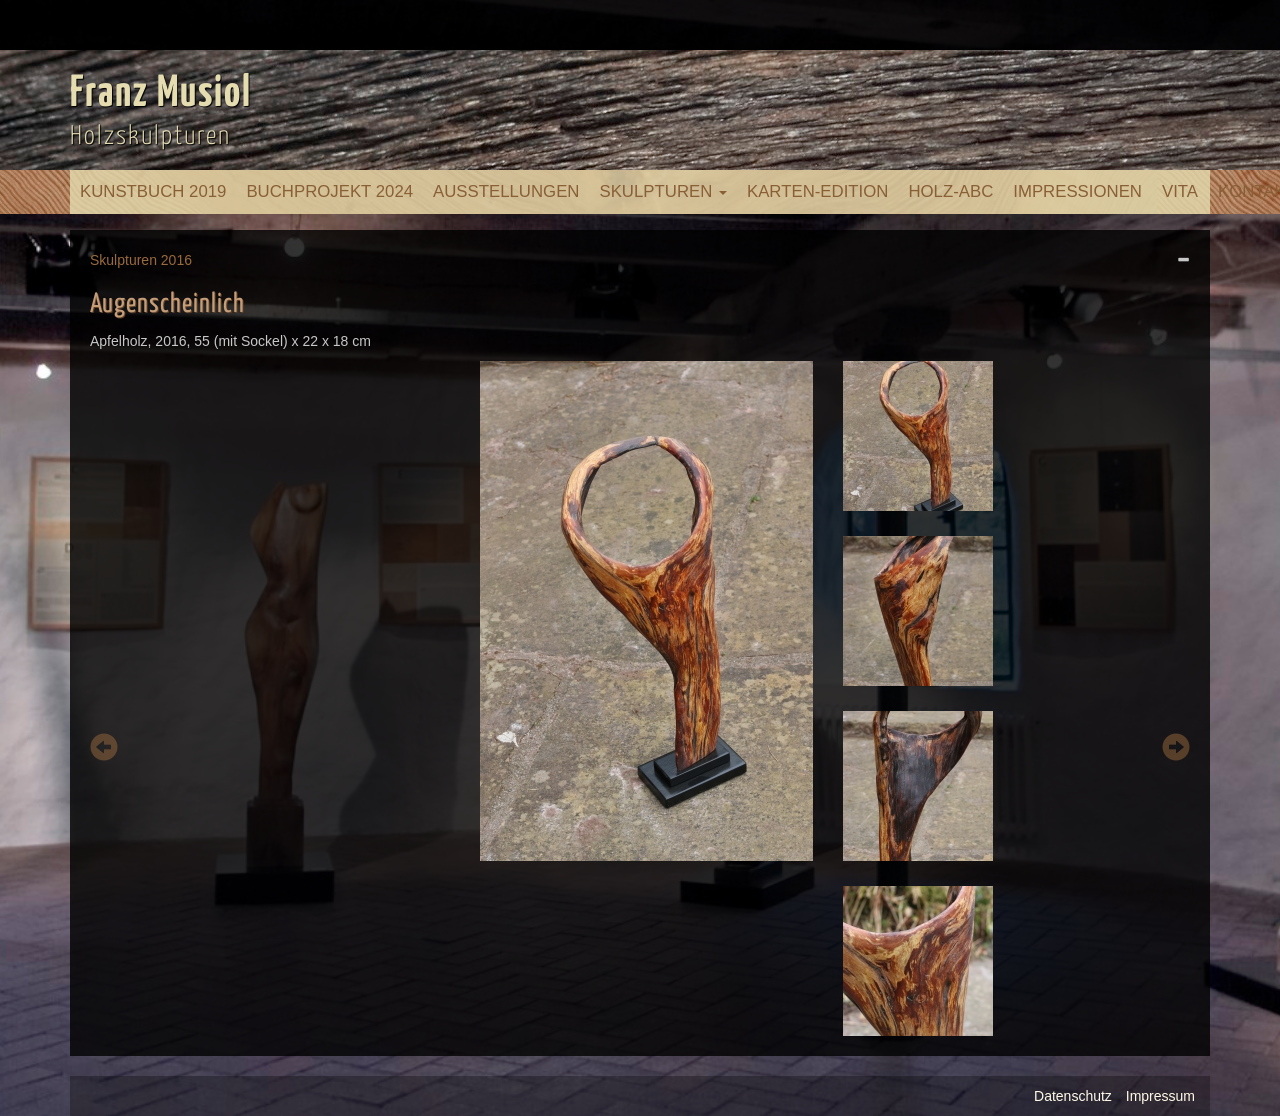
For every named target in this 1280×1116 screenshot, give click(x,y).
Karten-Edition (817, 191)
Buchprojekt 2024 (329, 191)
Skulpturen (663, 191)
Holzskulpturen (150, 136)
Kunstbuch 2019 (153, 191)
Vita (1180, 191)
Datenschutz (1073, 1096)
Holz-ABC (950, 191)
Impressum (1160, 1096)
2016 (176, 260)
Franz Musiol (161, 94)
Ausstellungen (506, 191)
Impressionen (1077, 191)
